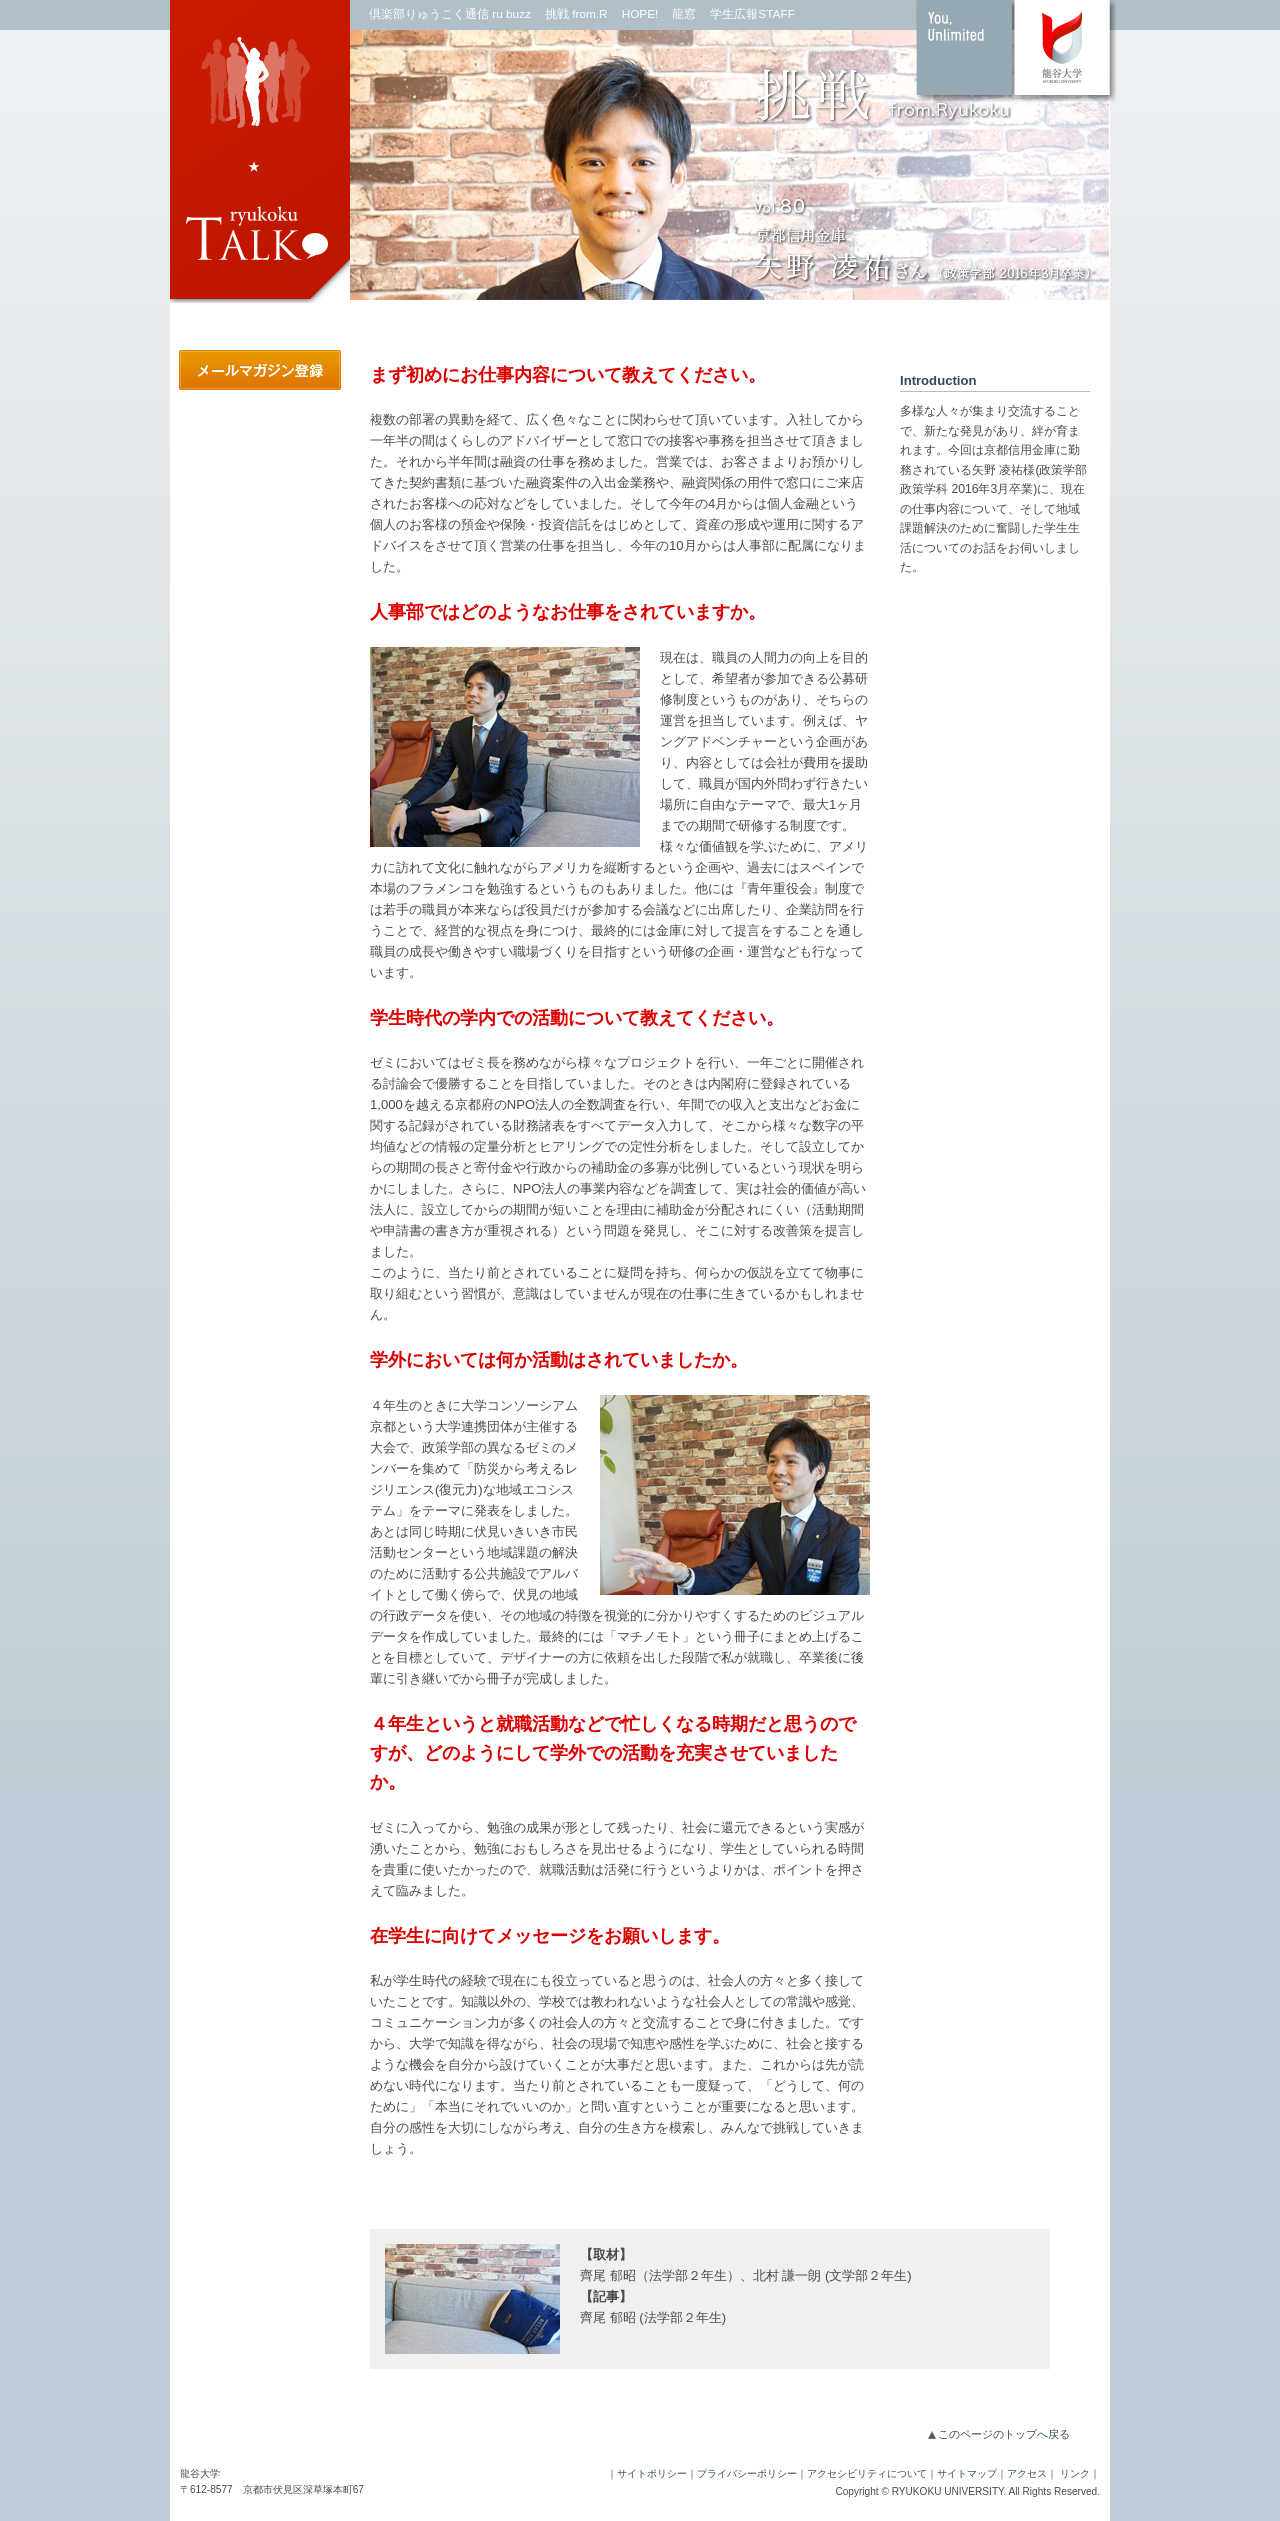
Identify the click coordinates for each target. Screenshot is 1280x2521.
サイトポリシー (652, 2473)
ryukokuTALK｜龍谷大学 (260, 155)
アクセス (1027, 2473)
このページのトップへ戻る (1004, 2434)
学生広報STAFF (752, 14)
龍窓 (684, 14)
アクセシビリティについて (867, 2473)
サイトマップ (967, 2473)
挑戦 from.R (576, 14)
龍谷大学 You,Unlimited (1016, 51)
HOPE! (640, 14)
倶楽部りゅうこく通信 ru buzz (450, 14)
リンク (1075, 2473)
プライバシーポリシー (747, 2473)
